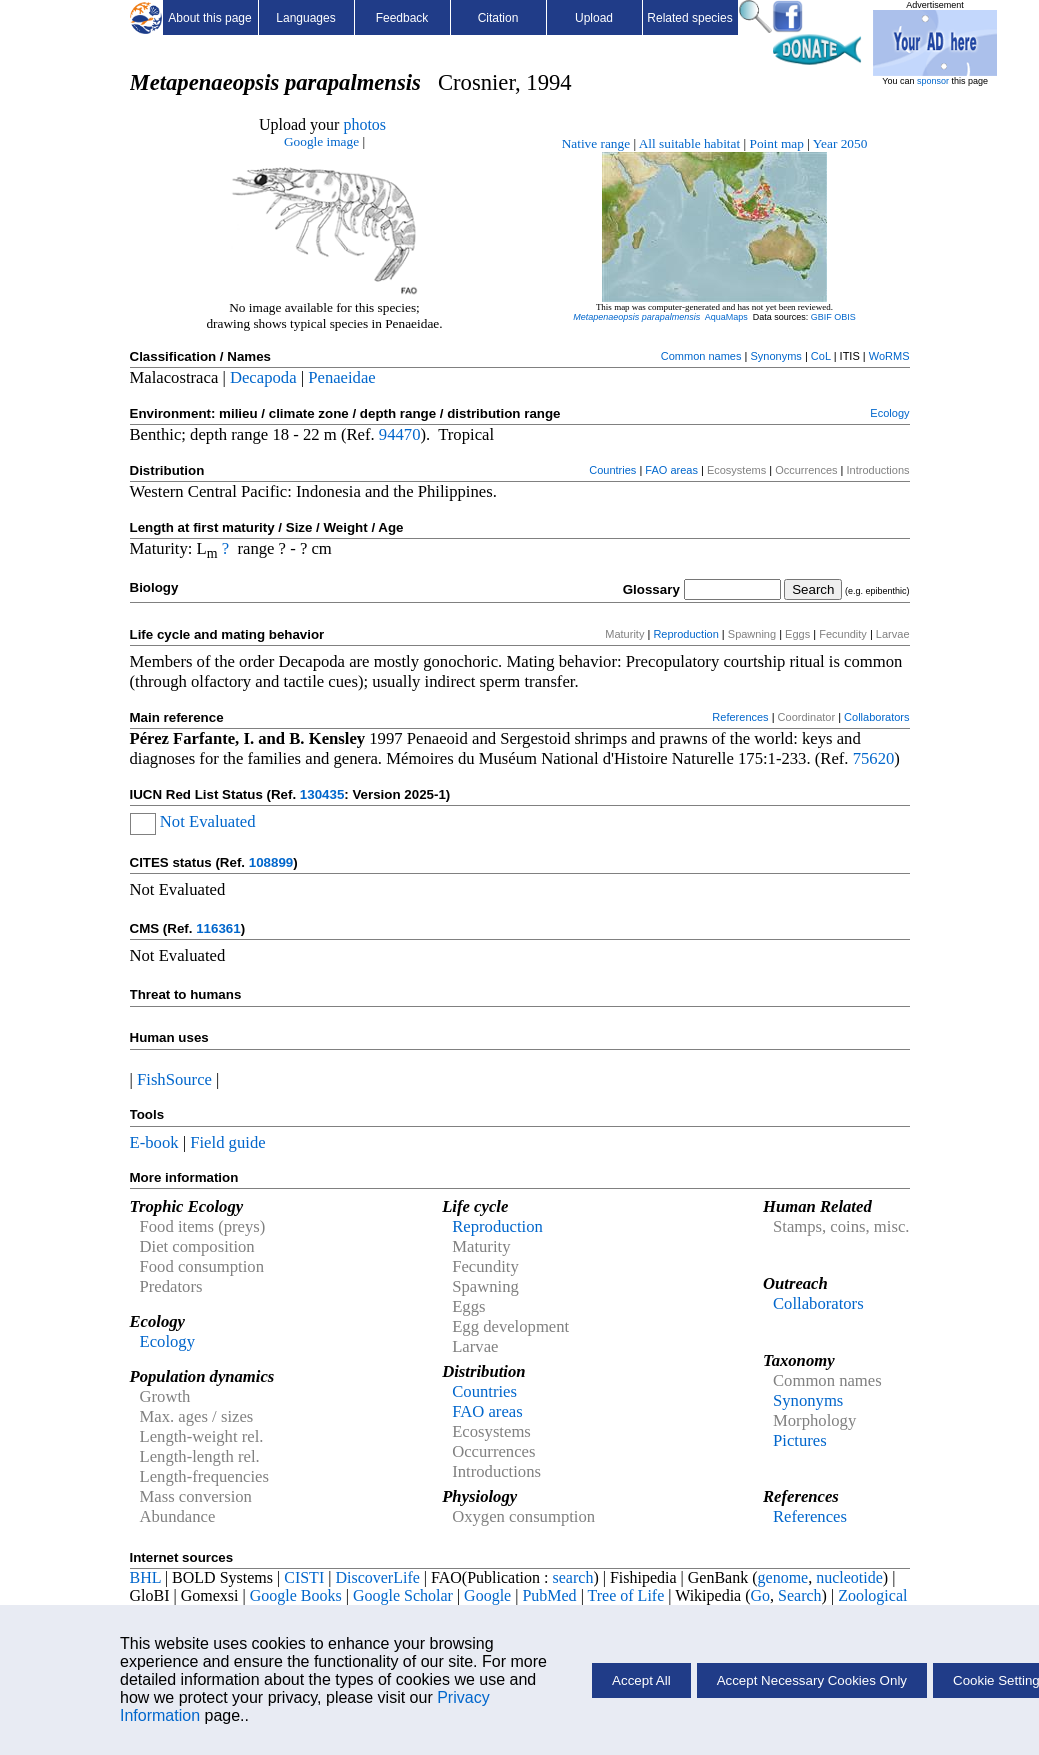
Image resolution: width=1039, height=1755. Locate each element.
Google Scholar (403, 1595)
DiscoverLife (377, 1577)
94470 (400, 434)
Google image (321, 141)
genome (783, 1577)
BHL (145, 1577)
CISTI (304, 1577)
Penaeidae (342, 377)
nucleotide (849, 1577)
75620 (874, 758)
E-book (154, 1142)
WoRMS (889, 356)
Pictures (800, 1440)
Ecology (889, 413)
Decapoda (263, 377)
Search (800, 1595)
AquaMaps (726, 317)
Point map (777, 143)
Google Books (296, 1595)
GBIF (821, 317)
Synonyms (775, 356)
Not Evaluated (208, 821)
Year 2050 (840, 143)
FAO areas (671, 470)
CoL (821, 356)
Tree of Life (626, 1595)
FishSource (174, 1079)
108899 (271, 862)
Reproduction (685, 634)
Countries (612, 470)
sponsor (933, 81)
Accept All (641, 1680)
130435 (322, 794)
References (740, 717)
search (573, 1577)
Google (487, 1595)
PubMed (549, 1595)
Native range (596, 143)
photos (364, 124)
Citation (498, 18)
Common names (701, 356)
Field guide (227, 1142)
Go (761, 1595)
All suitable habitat (689, 143)
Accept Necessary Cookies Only (812, 1680)
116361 (218, 928)
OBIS (845, 317)
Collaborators (876, 717)
